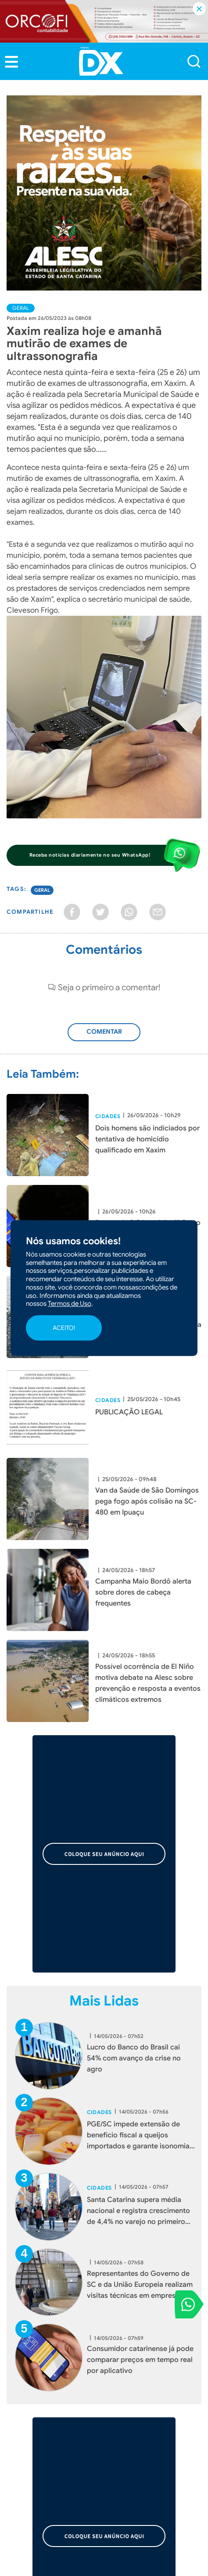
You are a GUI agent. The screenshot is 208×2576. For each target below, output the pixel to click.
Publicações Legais (37, 2438)
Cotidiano (125, 2412)
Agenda (122, 2425)
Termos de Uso (133, 2331)
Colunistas (23, 2425)
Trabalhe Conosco (36, 2344)
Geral (20, 308)
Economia (125, 2386)
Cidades (107, 1116)
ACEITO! (64, 1328)
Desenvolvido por (104, 2563)
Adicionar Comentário (105, 1036)
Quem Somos (28, 2331)
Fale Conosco (131, 2344)
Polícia (17, 2412)
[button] (100, 855)
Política (18, 2386)
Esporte (19, 2399)
